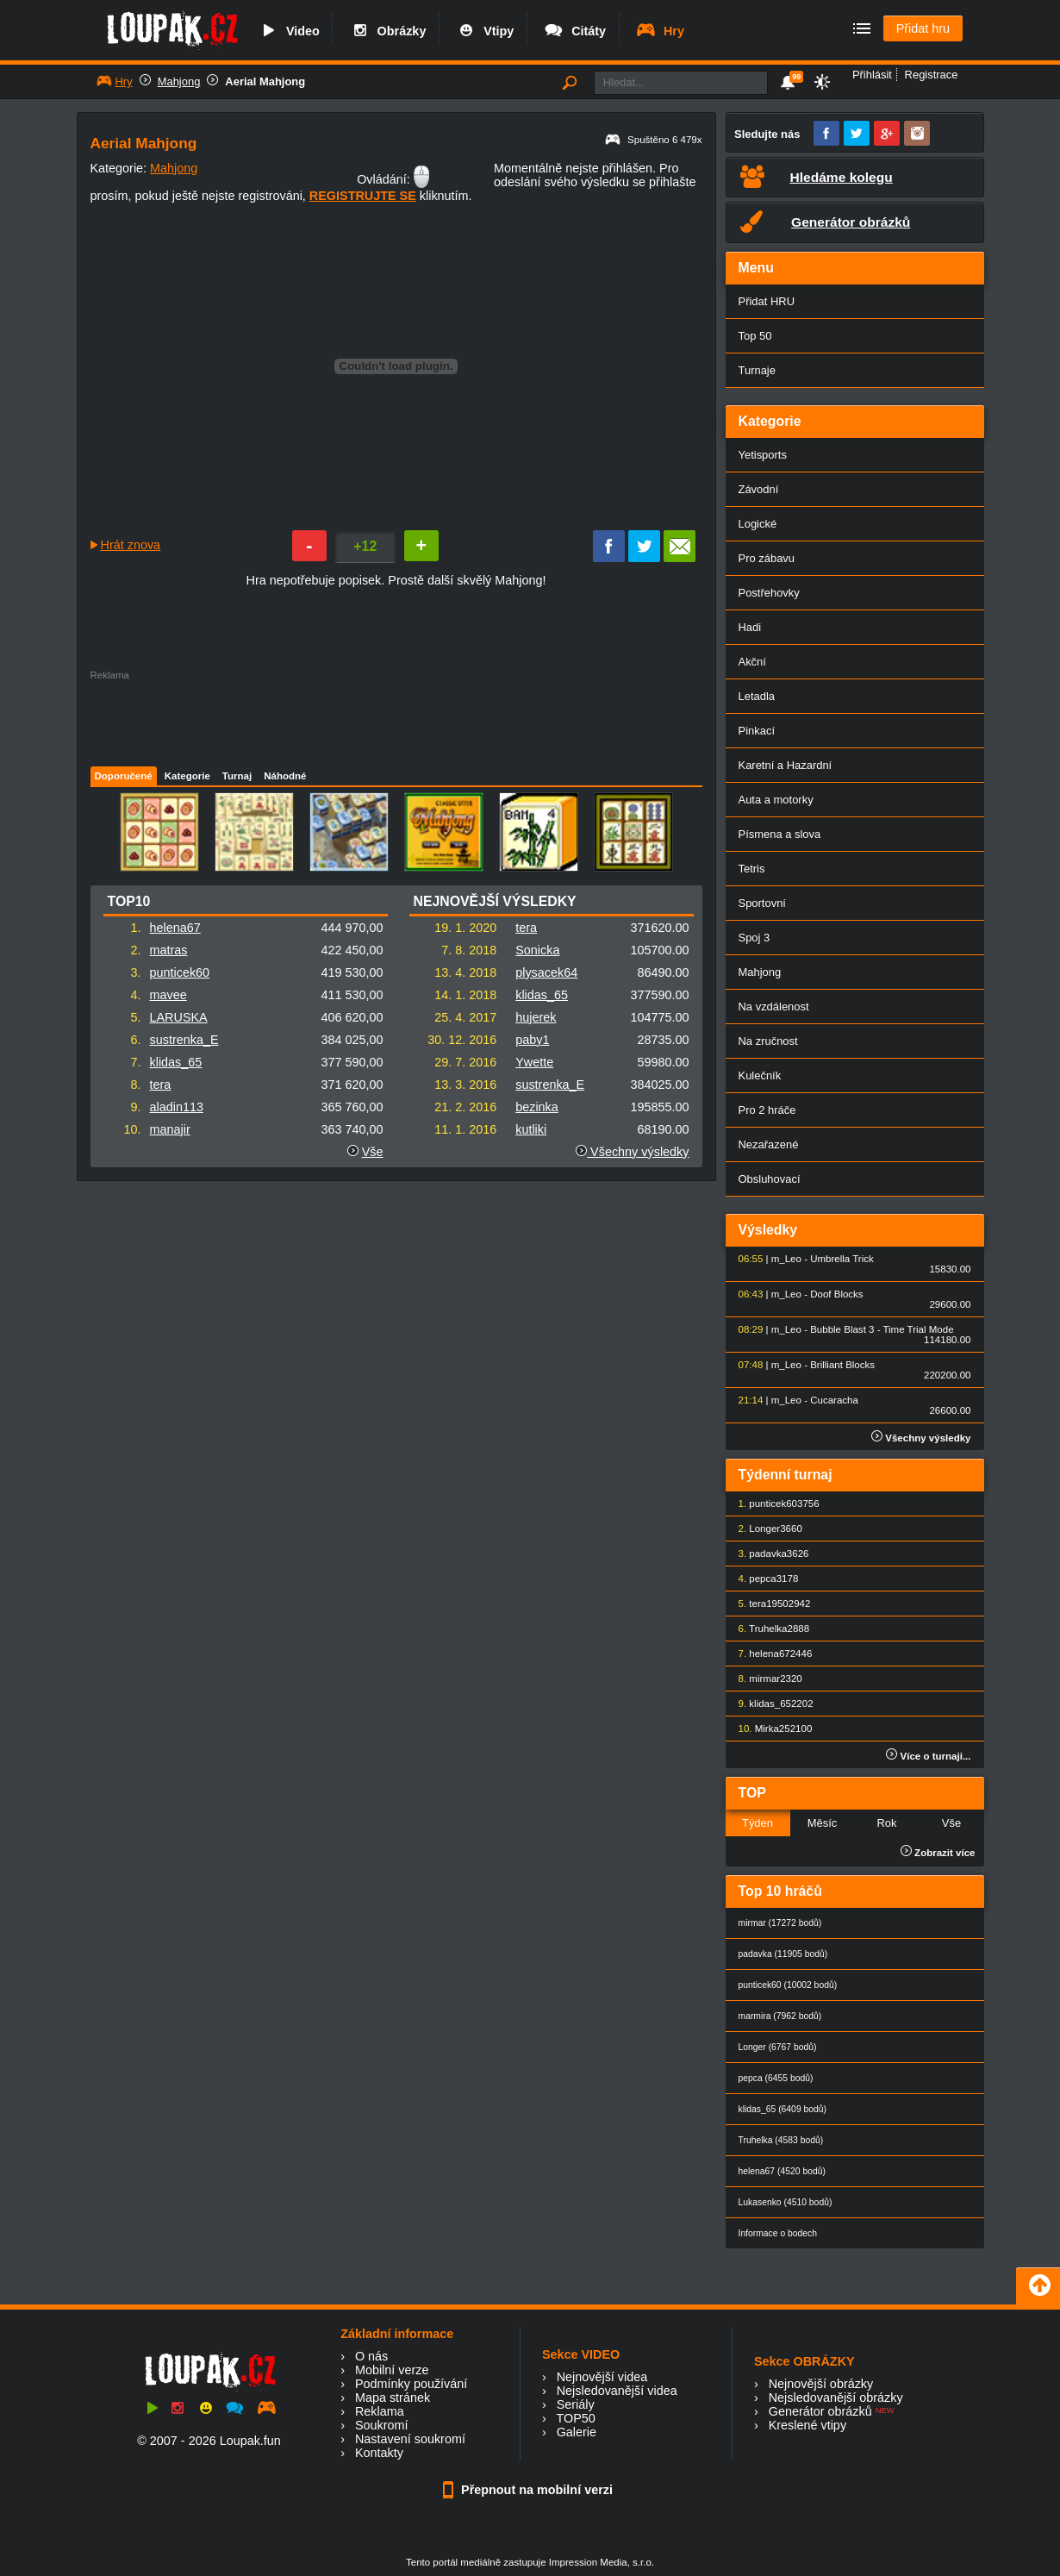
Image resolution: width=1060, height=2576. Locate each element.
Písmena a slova (780, 834)
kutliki (530, 1129)
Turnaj (237, 776)
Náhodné (285, 776)
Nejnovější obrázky (821, 2384)
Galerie (576, 2432)
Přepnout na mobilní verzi (530, 2490)
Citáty (574, 31)
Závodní (759, 489)
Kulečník (760, 1075)
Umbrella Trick (842, 1259)
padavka (768, 1553)
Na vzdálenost (774, 1006)
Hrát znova (131, 545)
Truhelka (768, 1628)
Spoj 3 (754, 937)
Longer (764, 1528)
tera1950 (768, 1603)
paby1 (532, 1040)
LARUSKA (179, 1017)
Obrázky (388, 31)
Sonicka (537, 950)
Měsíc (822, 1822)
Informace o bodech (778, 2233)
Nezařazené (769, 1144)
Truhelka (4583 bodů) (781, 2140)
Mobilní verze (392, 2370)
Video (289, 31)
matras (169, 950)
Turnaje (757, 370)
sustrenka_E (184, 1040)
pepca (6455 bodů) (776, 2078)
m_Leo (786, 1259)
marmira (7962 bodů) (780, 2016)
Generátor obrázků (820, 2411)
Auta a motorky (776, 799)
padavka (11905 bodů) (783, 1954)
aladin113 (176, 1107)
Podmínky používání (411, 2384)
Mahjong (179, 81)
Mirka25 (772, 1728)
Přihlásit (872, 74)
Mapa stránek (392, 2397)
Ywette (534, 1062)
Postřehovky (769, 592)
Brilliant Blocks (842, 1365)
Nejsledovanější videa (617, 2391)
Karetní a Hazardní (785, 765)
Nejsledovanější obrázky (836, 2397)
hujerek (535, 1017)
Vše (372, 1152)
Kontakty (379, 2453)
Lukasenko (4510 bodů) (785, 2202)
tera (160, 1084)
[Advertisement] (395, 719)
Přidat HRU (767, 301)
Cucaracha (834, 1400)
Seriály (576, 2404)
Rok (886, 1822)
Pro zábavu (767, 558)
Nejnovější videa (602, 2377)
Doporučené (124, 776)
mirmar (764, 1678)
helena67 (175, 928)
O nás (371, 2356)
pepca (762, 1578)
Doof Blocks (836, 1294)
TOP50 (575, 2418)
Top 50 (755, 335)
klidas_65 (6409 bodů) (783, 2109)
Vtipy (484, 31)
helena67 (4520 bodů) (782, 2171)
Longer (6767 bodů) (778, 2047)
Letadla (757, 696)
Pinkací (757, 730)
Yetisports (763, 454)
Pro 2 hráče (767, 1110)
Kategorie (187, 776)
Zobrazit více (938, 1853)
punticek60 (180, 972)
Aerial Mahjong (265, 81)
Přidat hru (923, 28)
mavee (168, 995)
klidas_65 (176, 1062)
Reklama (379, 2411)
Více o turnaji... (928, 1756)
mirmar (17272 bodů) (780, 1923)
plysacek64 (546, 972)
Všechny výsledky (632, 1152)
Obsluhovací (770, 1178)
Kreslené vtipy (807, 2425)
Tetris (752, 868)
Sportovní (762, 903)
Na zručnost (768, 1041)
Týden (757, 1822)
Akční (752, 661)
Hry (659, 31)
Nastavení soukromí (410, 2439)
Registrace (931, 74)
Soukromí (381, 2425)
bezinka (536, 1107)
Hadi (750, 627)
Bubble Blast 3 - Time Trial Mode (881, 1329)
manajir (170, 1129)
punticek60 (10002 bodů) (788, 1985)
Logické (758, 523)
